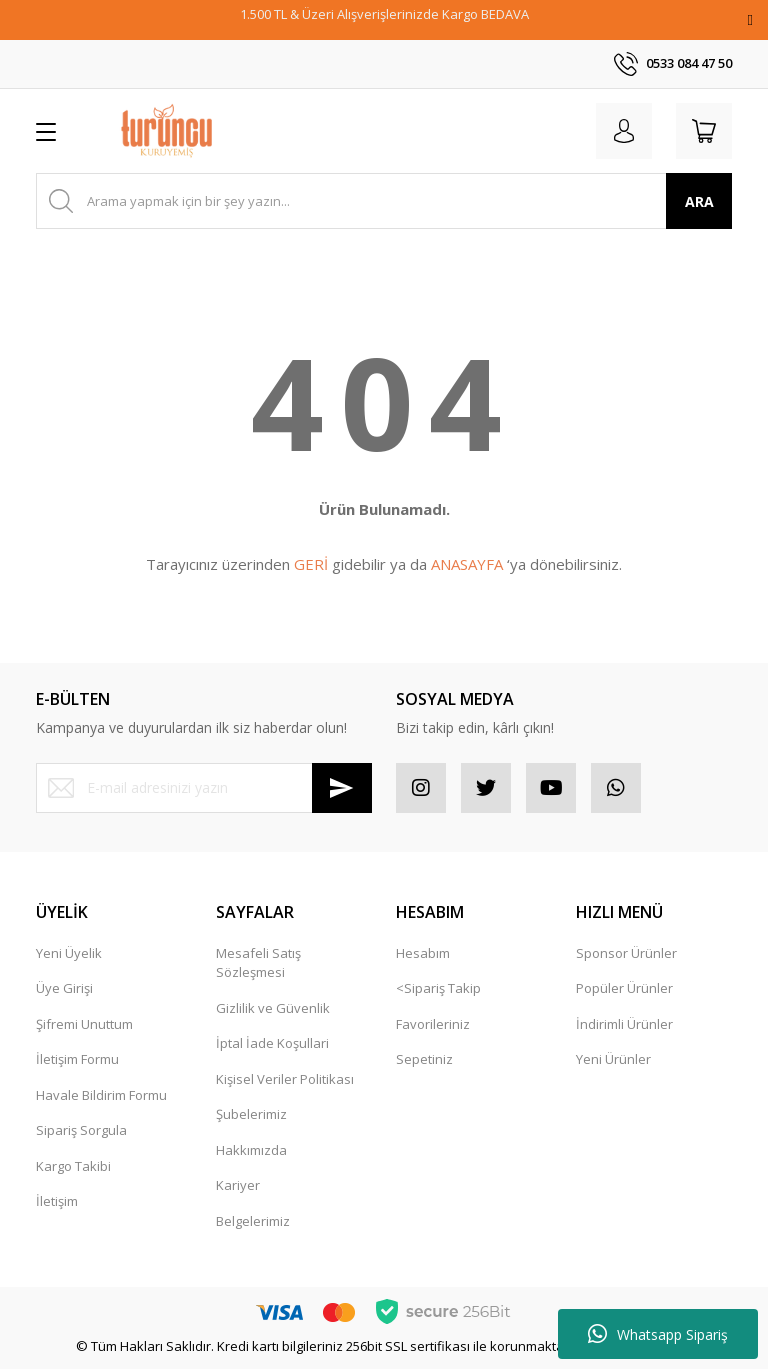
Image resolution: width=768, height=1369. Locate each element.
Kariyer (238, 1185)
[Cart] (704, 131)
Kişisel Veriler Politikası (285, 1079)
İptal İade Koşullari (272, 1043)
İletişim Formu (77, 1059)
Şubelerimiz (251, 1114)
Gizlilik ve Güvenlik (273, 1008)
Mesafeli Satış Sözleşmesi (258, 963)
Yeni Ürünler (613, 1059)
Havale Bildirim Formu (101, 1095)
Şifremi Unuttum (84, 1024)
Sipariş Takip (442, 988)
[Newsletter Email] (204, 788)
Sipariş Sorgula (81, 1130)
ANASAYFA (467, 564)
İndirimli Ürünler (624, 1024)
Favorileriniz (433, 1024)
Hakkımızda (251, 1150)
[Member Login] (624, 131)
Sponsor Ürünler (626, 953)
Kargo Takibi (73, 1166)
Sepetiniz (424, 1059)
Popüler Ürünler (624, 988)
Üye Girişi (64, 988)
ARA (699, 201)
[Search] (384, 201)
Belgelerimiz (253, 1221)
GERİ (311, 564)
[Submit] (342, 788)
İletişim (57, 1201)
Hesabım (423, 953)
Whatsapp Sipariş (658, 1334)
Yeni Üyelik (69, 953)
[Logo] (166, 131)
